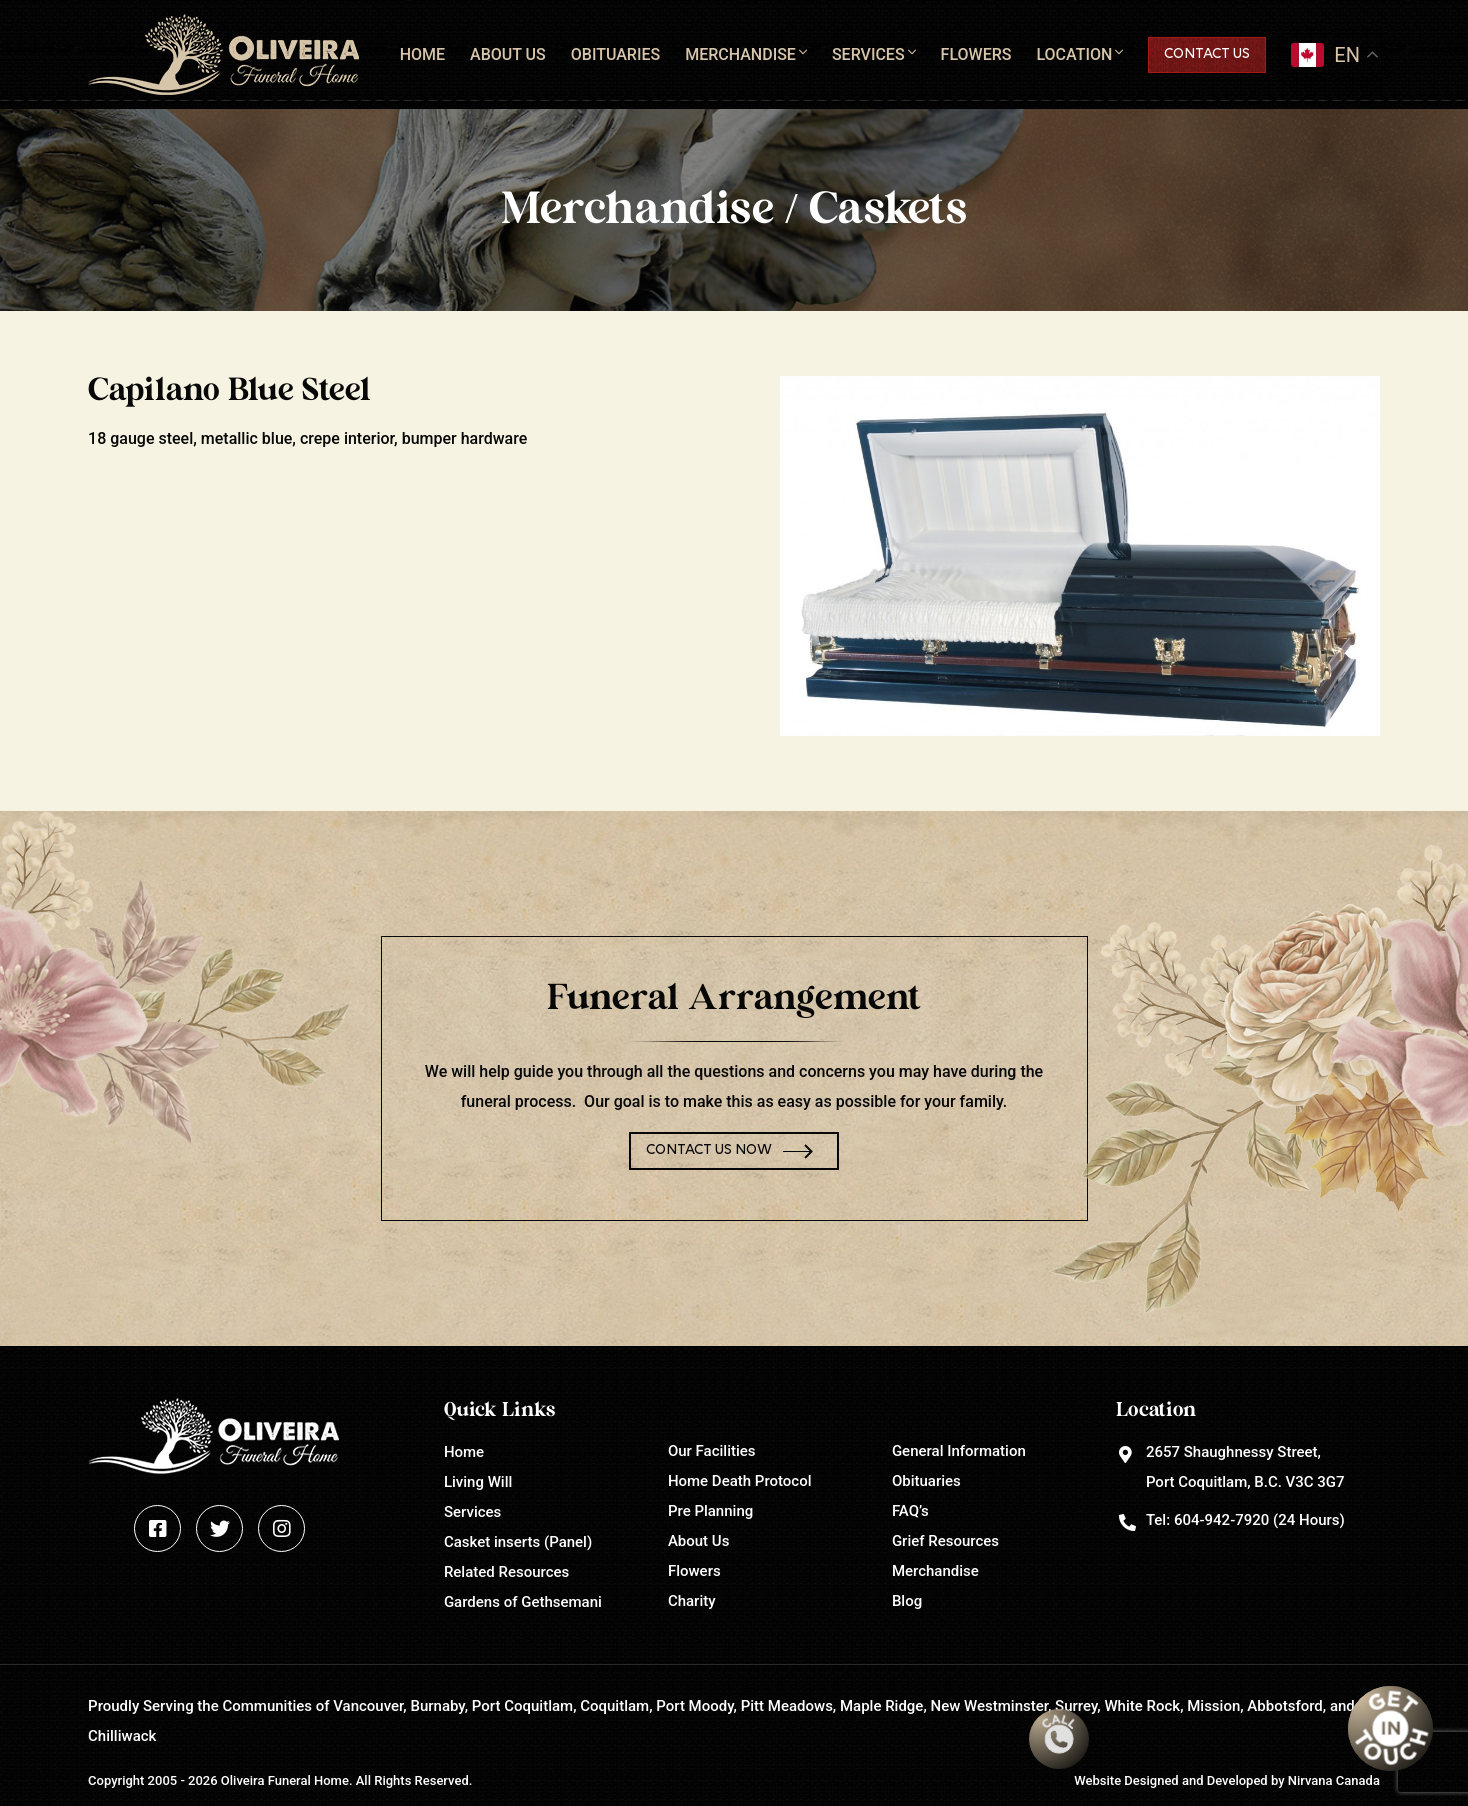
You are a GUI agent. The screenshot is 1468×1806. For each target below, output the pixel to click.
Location (1074, 54)
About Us (508, 54)
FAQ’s (910, 1511)
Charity (692, 1601)
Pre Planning (710, 1511)
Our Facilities (712, 1451)
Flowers (976, 54)
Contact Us (1207, 54)
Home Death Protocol (740, 1481)
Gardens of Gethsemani (523, 1602)
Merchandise (740, 54)
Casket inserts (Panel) (518, 1542)
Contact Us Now (709, 1150)
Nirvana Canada (1334, 1780)
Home (422, 54)
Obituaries (615, 54)
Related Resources (506, 1572)
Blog (907, 1601)
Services (868, 54)
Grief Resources (945, 1541)
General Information (959, 1451)
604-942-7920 (1221, 1520)
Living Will (478, 1482)
